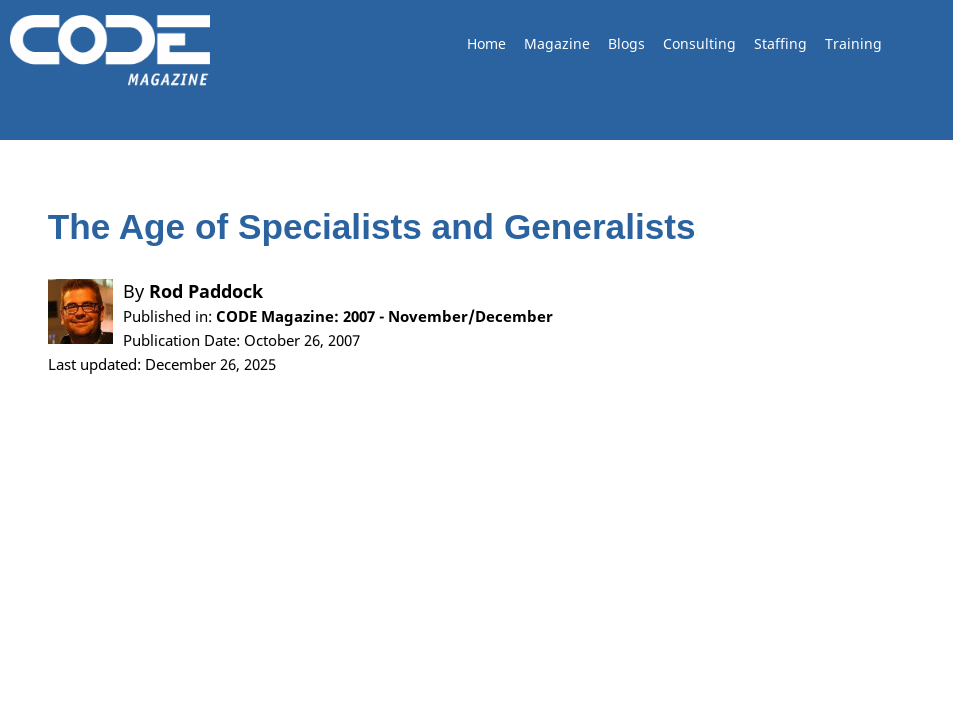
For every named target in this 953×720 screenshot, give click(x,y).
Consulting (699, 43)
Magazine (557, 43)
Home (486, 43)
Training (853, 43)
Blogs (626, 43)
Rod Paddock (206, 291)
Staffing (780, 43)
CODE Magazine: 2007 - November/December (384, 316)
